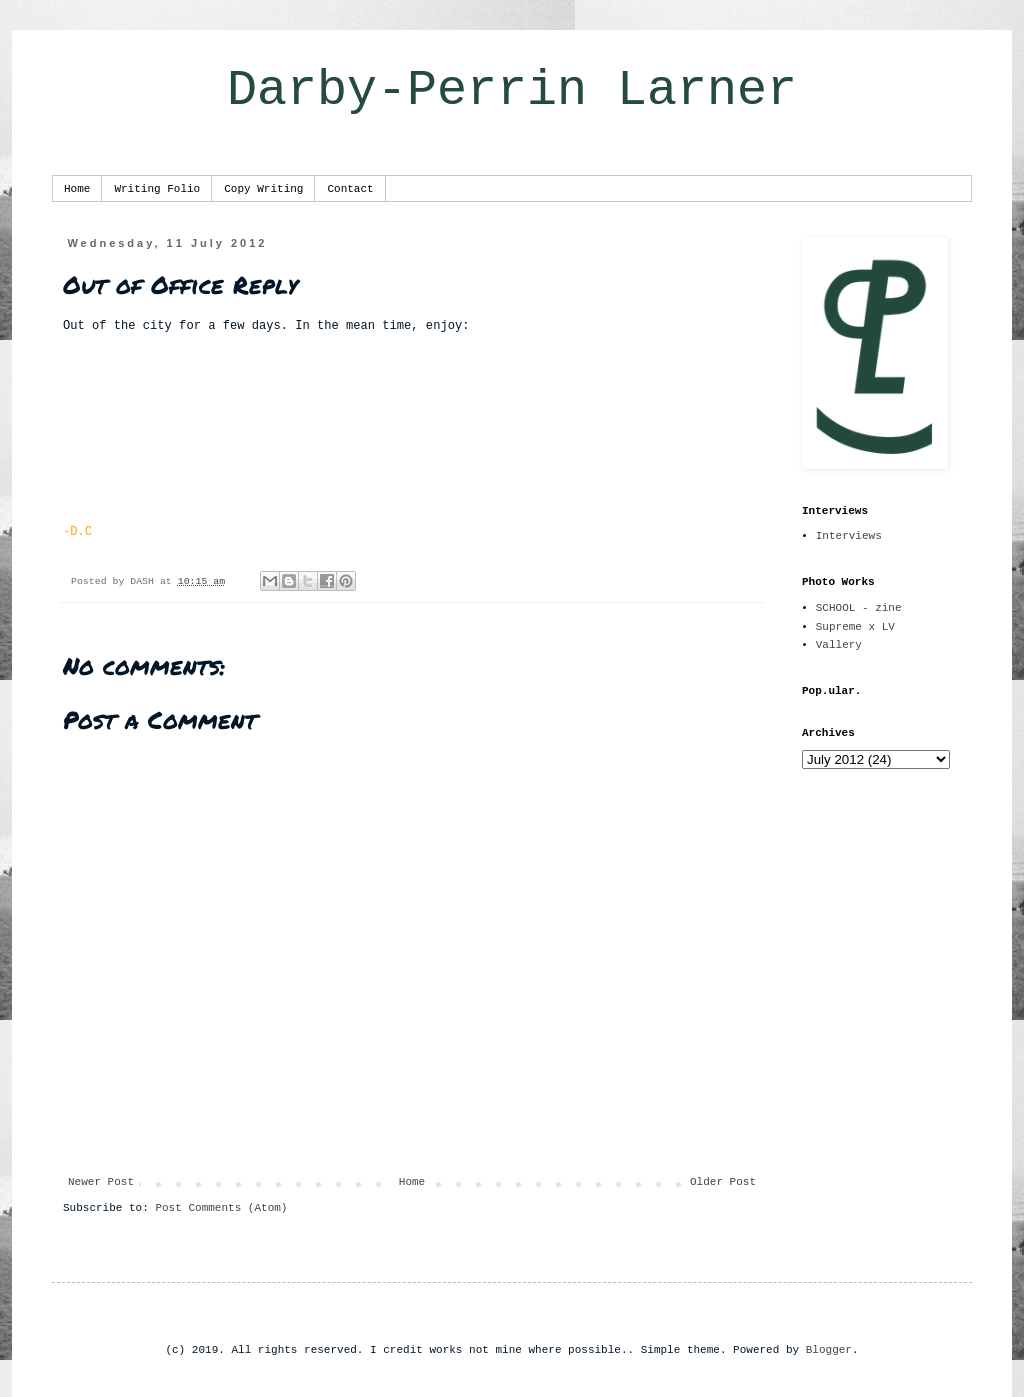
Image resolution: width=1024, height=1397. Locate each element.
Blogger (829, 1350)
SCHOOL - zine (859, 608)
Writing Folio (157, 189)
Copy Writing (263, 189)
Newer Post (101, 1182)
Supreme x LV (855, 627)
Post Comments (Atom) (221, 1208)
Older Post (723, 1182)
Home (77, 189)
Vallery (839, 645)
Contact (350, 189)
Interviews (849, 536)
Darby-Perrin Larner (512, 90)
